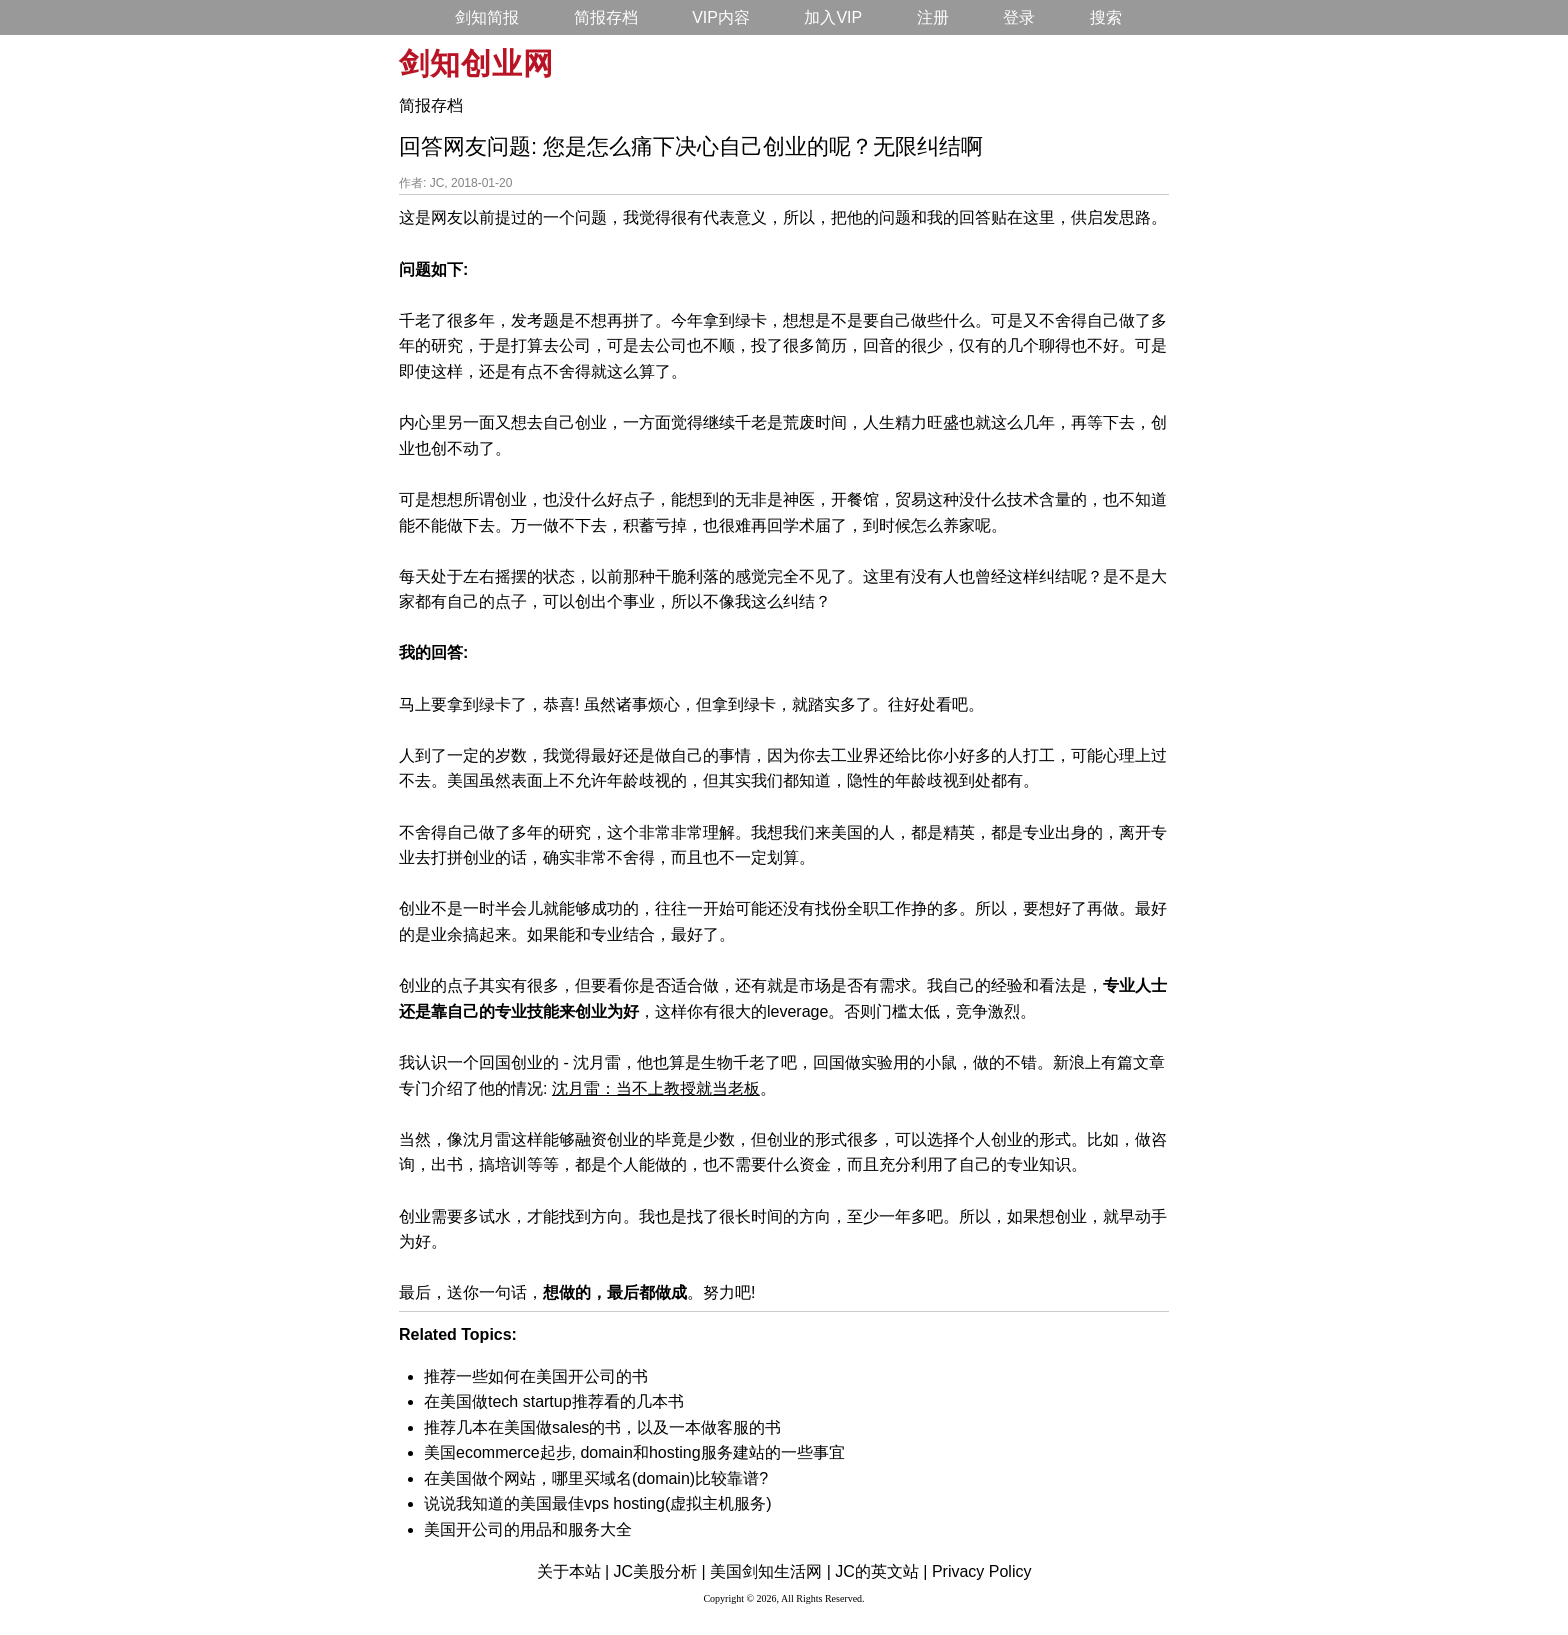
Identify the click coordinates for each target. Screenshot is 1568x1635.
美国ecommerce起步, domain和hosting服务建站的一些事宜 (634, 1452)
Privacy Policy (982, 1571)
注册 (933, 17)
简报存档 (606, 17)
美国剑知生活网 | (770, 1571)
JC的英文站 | (881, 1571)
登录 (1019, 17)
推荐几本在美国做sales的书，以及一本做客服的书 (602, 1427)
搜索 (1106, 17)
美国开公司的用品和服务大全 (528, 1529)
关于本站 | (573, 1571)
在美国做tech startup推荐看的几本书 (554, 1401)
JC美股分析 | (660, 1571)
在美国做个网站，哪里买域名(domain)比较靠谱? (596, 1478)
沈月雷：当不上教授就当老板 (656, 1088)
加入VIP (833, 17)
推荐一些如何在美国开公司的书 (536, 1376)
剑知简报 (487, 17)
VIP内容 (721, 17)
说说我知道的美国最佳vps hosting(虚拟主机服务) (598, 1503)
